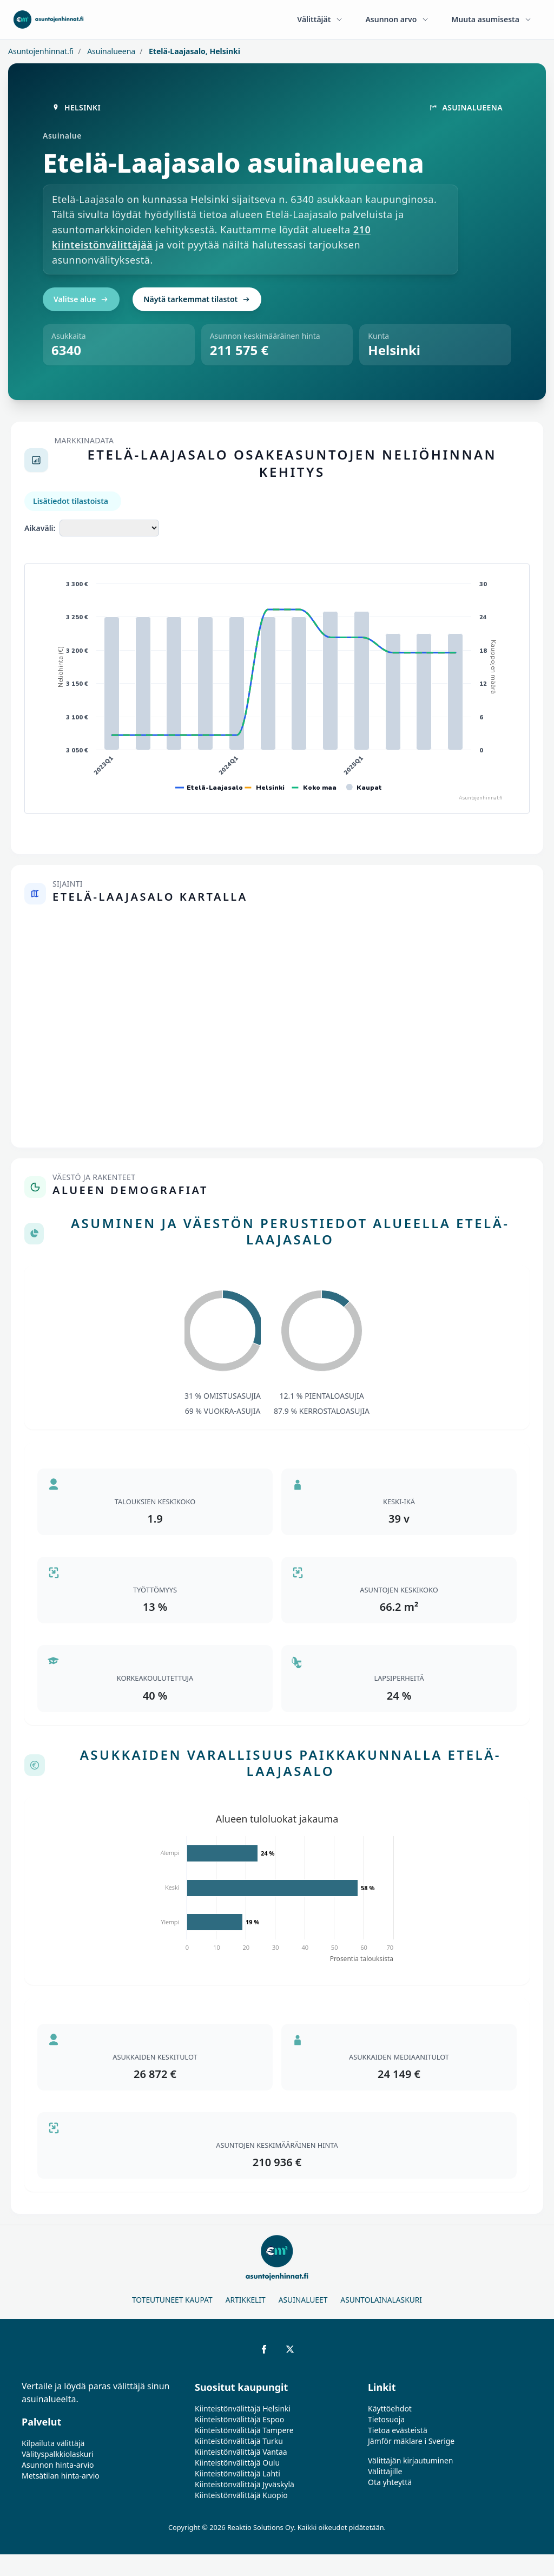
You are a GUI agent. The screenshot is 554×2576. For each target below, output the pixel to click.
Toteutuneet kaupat (172, 2300)
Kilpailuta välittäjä (53, 2443)
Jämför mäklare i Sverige (411, 2441)
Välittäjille (385, 2471)
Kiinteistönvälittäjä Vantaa (241, 2452)
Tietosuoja (386, 2419)
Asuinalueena (110, 51)
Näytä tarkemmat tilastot (196, 299)
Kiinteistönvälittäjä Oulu (237, 2462)
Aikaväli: (39, 528)
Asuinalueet (303, 2300)
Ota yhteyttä (390, 2482)
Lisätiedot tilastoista (70, 501)
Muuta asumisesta (491, 19)
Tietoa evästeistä (397, 2430)
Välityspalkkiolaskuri (58, 2454)
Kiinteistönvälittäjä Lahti (237, 2473)
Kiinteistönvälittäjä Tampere (244, 2430)
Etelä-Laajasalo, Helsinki (193, 51)
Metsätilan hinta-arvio (61, 2475)
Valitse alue (81, 299)
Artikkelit (246, 2300)
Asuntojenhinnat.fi (41, 51)
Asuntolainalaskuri (381, 2300)
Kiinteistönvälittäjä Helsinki (243, 2408)
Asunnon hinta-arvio (58, 2465)
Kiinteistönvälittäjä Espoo (239, 2419)
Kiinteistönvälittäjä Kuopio (241, 2495)
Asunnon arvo (397, 19)
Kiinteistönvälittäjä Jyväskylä (244, 2484)
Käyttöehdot (390, 2408)
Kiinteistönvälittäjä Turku (239, 2441)
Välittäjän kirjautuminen (410, 2460)
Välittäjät (320, 19)
